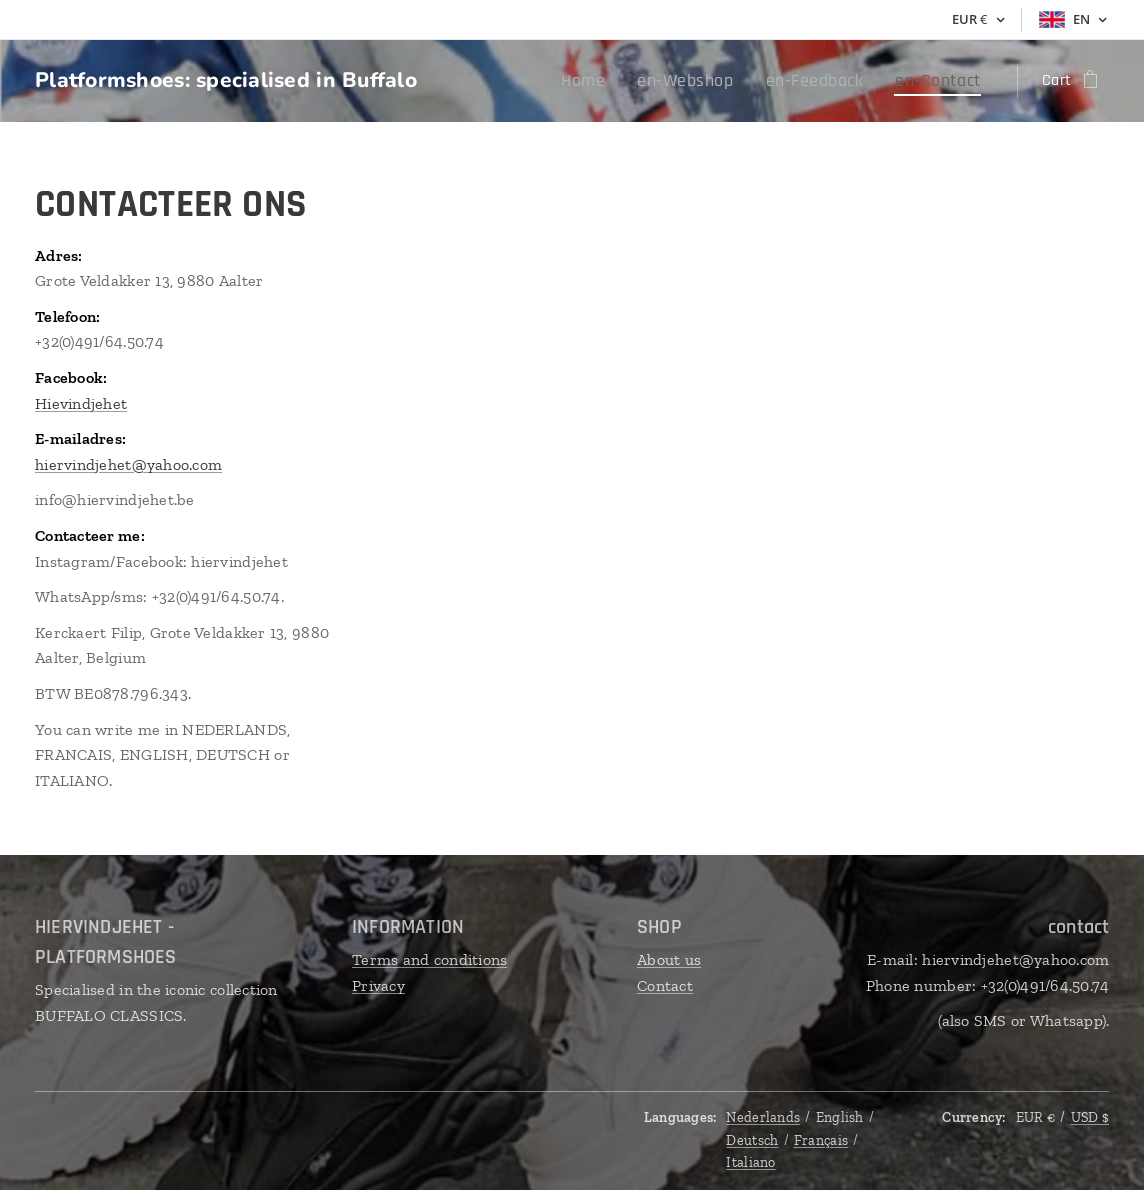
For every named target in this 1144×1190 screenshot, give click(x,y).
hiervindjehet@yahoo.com (128, 464)
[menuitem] (622, 81)
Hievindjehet (81, 403)
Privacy (378, 985)
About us (669, 959)
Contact (665, 985)
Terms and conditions (429, 959)
